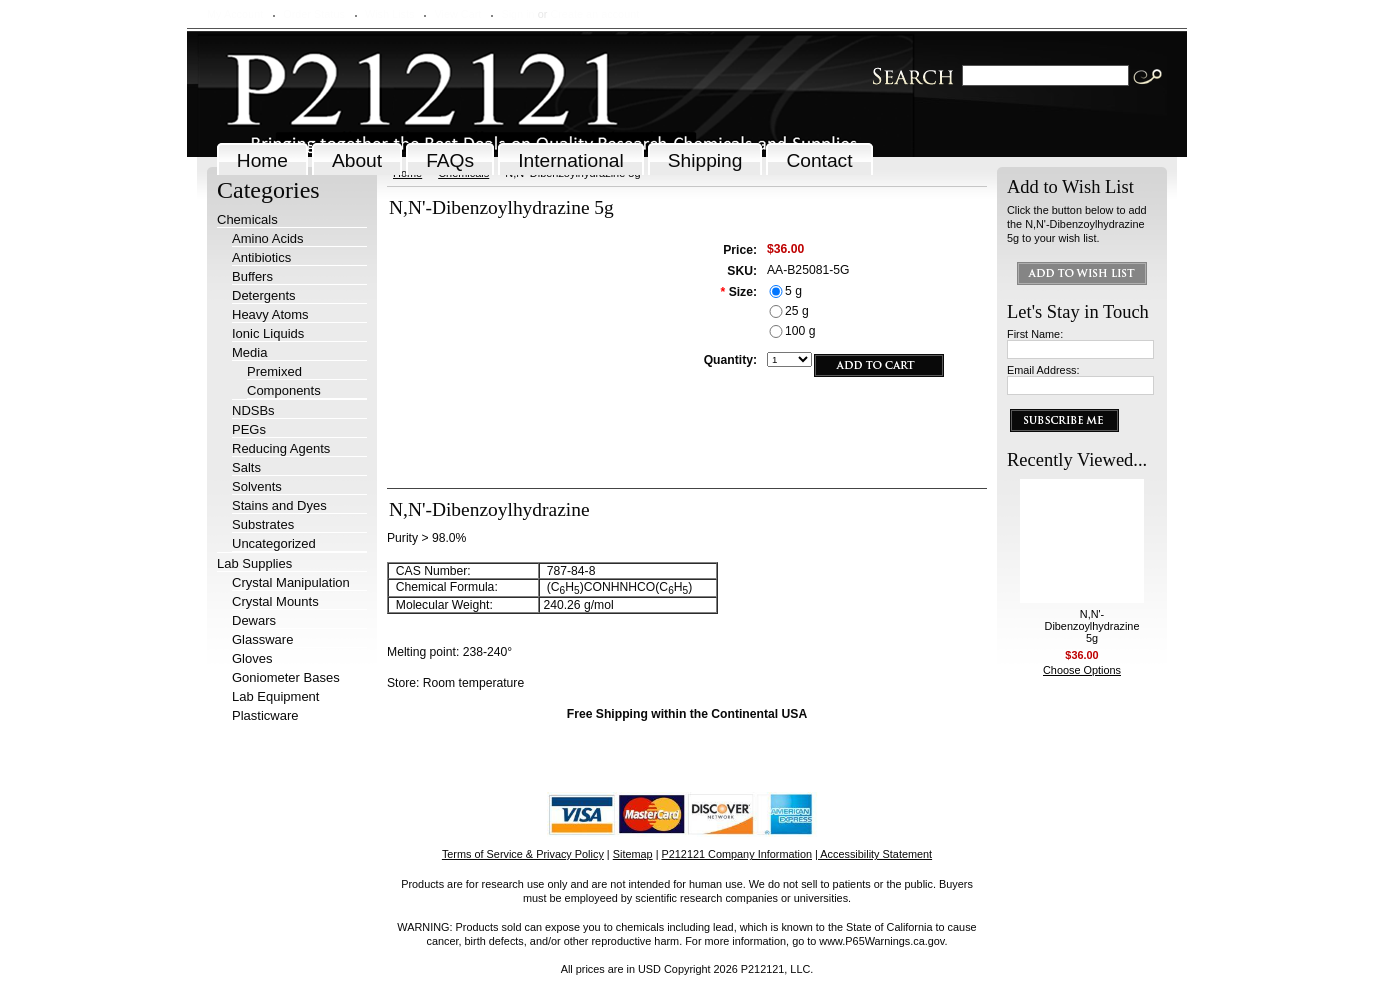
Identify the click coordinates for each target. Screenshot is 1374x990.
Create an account (594, 14)
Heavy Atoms (270, 314)
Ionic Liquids (268, 333)
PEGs (249, 429)
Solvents (257, 486)
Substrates (263, 524)
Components (284, 390)
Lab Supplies (254, 563)
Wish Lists (390, 14)
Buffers (252, 276)
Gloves (252, 658)
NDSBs (253, 410)
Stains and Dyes (279, 505)
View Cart (457, 14)
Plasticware (265, 715)
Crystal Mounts (275, 601)
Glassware (262, 639)
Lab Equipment (275, 696)
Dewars (254, 620)
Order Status (314, 14)
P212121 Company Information (737, 854)
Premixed (274, 371)
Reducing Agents (281, 448)
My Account (235, 14)
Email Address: (1043, 370)
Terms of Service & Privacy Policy (523, 854)
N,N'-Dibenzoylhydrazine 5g (1092, 626)
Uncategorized (274, 543)
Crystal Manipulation (291, 582)
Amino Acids (268, 238)
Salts (246, 467)
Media (249, 352)
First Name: (1035, 334)
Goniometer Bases (286, 677)
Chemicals (247, 219)
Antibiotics (261, 257)
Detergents (264, 295)
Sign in (517, 14)
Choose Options (1082, 670)
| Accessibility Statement (873, 854)
